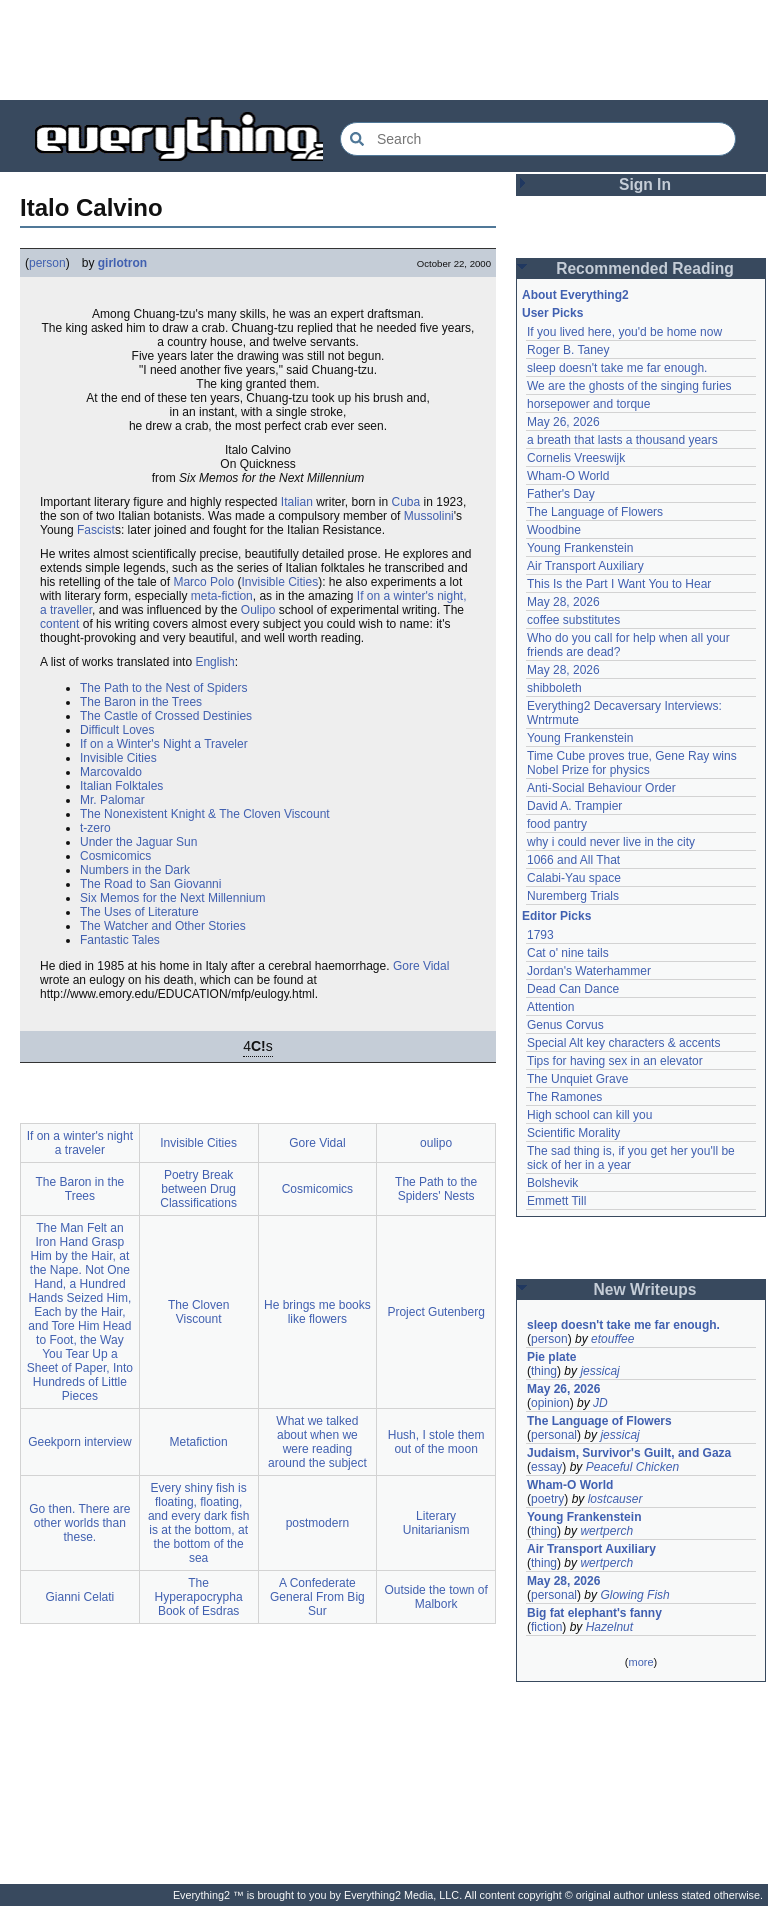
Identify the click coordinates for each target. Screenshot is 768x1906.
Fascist (96, 530)
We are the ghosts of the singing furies (629, 386)
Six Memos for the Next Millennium (172, 898)
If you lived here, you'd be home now (624, 332)
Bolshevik (552, 1183)
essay (546, 1467)
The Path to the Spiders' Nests (436, 1189)
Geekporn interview (79, 1442)
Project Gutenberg (435, 1312)
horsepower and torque (588, 404)
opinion (550, 1403)
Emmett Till (556, 1201)
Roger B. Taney (568, 350)
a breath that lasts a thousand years (622, 440)
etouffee (612, 1339)
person (47, 263)
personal (554, 1435)
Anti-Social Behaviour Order (601, 788)
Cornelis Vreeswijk (576, 458)
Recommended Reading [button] (645, 268)
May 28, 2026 (563, 602)
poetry (547, 1499)
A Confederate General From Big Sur (317, 1597)
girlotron (122, 263)
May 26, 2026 (563, 422)
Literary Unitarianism (436, 1523)
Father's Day (561, 494)
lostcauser (615, 1499)
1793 (540, 935)
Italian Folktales (121, 786)
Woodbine (554, 530)
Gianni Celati (80, 1597)
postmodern (317, 1523)
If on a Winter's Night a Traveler (164, 744)
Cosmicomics (115, 856)
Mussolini (429, 516)
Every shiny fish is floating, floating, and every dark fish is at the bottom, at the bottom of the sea (198, 1523)
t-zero (95, 828)
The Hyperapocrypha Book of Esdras (199, 1597)
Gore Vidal (421, 966)
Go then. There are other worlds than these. (79, 1523)
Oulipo (258, 610)
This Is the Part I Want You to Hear (619, 584)
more (640, 1662)
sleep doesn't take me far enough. (617, 368)
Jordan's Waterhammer (589, 971)
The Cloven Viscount (198, 1312)
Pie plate (551, 1357)
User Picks (552, 313)
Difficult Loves (117, 730)
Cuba (406, 502)
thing (544, 1371)
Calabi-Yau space (574, 878)
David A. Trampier (574, 806)
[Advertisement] (384, 50)
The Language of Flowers (595, 512)
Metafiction (199, 1442)
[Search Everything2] (538, 139)
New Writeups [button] (645, 1289)
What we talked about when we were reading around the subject (317, 1442)
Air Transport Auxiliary (585, 566)
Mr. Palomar (112, 800)
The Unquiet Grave (577, 1079)
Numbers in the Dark (135, 870)
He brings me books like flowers (317, 1312)
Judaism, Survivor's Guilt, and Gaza (629, 1453)
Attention (550, 1007)
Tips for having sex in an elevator (615, 1061)
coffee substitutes (573, 620)
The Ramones (564, 1097)
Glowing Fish (634, 1595)
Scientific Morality (573, 1133)
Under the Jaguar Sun (138, 842)
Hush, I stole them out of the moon (436, 1442)
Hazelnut (609, 1627)
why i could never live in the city (611, 842)
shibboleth (554, 688)
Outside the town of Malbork (435, 1597)
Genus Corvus (565, 1025)
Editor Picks (556, 916)
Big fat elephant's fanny (594, 1613)
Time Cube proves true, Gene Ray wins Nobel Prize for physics (633, 763)
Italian (297, 502)
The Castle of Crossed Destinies (166, 716)
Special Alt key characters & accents (623, 1043)
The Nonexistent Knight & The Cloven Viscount (205, 814)
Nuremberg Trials (573, 896)
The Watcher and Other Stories (163, 926)
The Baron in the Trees (141, 702)
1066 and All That (573, 860)
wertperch (606, 1531)
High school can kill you (589, 1115)
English (214, 662)
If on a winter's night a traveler (80, 1143)
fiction (546, 1627)
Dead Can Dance (573, 989)
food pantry (557, 824)
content (59, 624)
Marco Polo (203, 582)
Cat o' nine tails (568, 953)
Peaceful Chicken (632, 1467)
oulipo (436, 1143)
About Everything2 (575, 295)
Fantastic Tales (120, 940)
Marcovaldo (111, 772)
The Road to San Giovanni (150, 884)
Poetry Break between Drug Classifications (198, 1189)
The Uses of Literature (139, 912)
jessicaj (599, 1371)
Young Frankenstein (580, 548)
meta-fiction (222, 596)
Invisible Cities (279, 582)
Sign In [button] (645, 184)
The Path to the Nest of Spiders (163, 688)
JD (600, 1403)
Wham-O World (568, 476)
